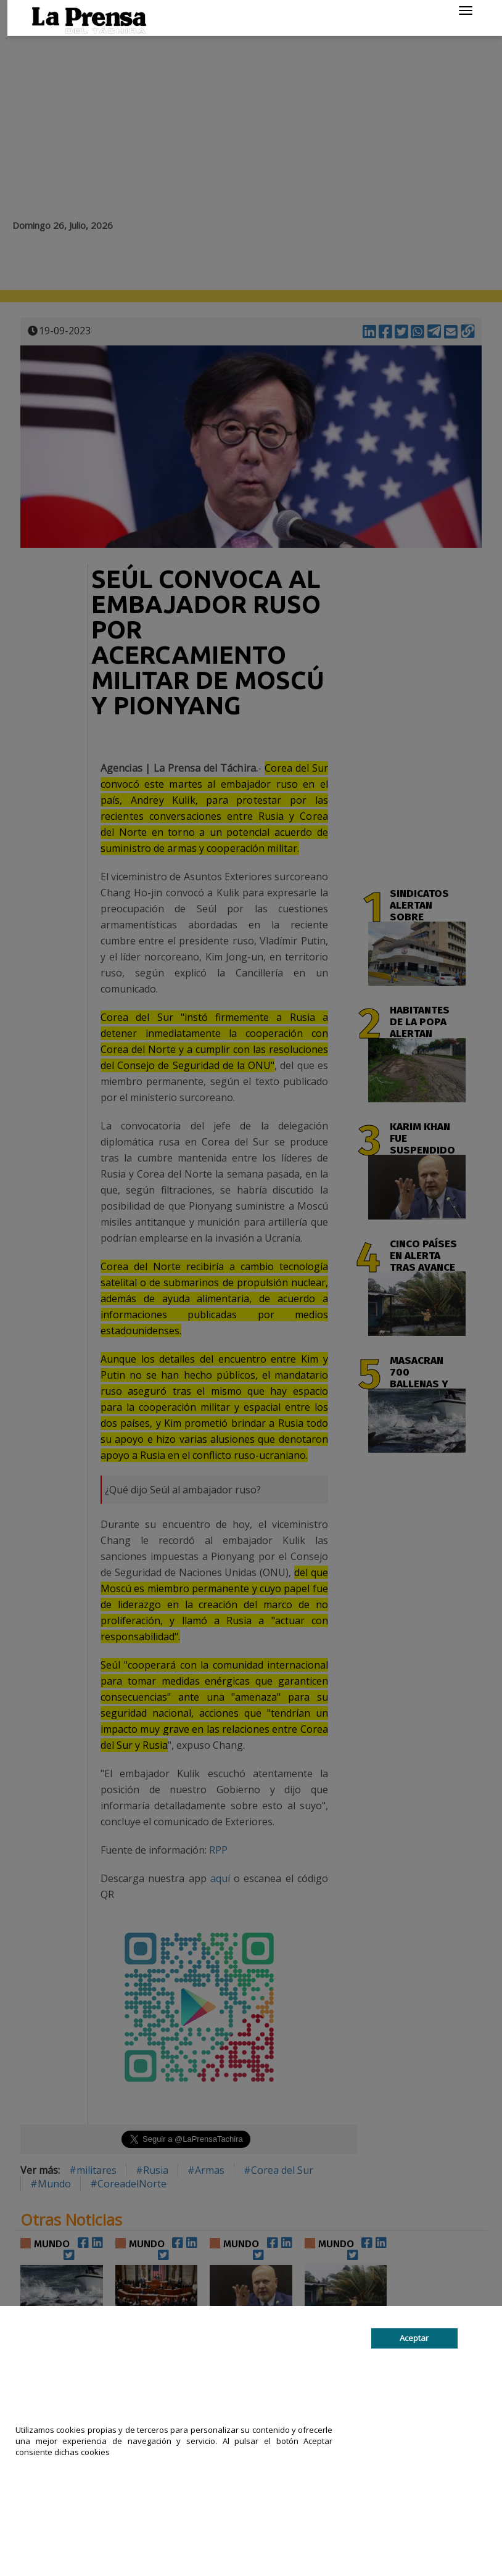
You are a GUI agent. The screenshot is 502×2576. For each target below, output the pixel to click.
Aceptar (414, 2338)
